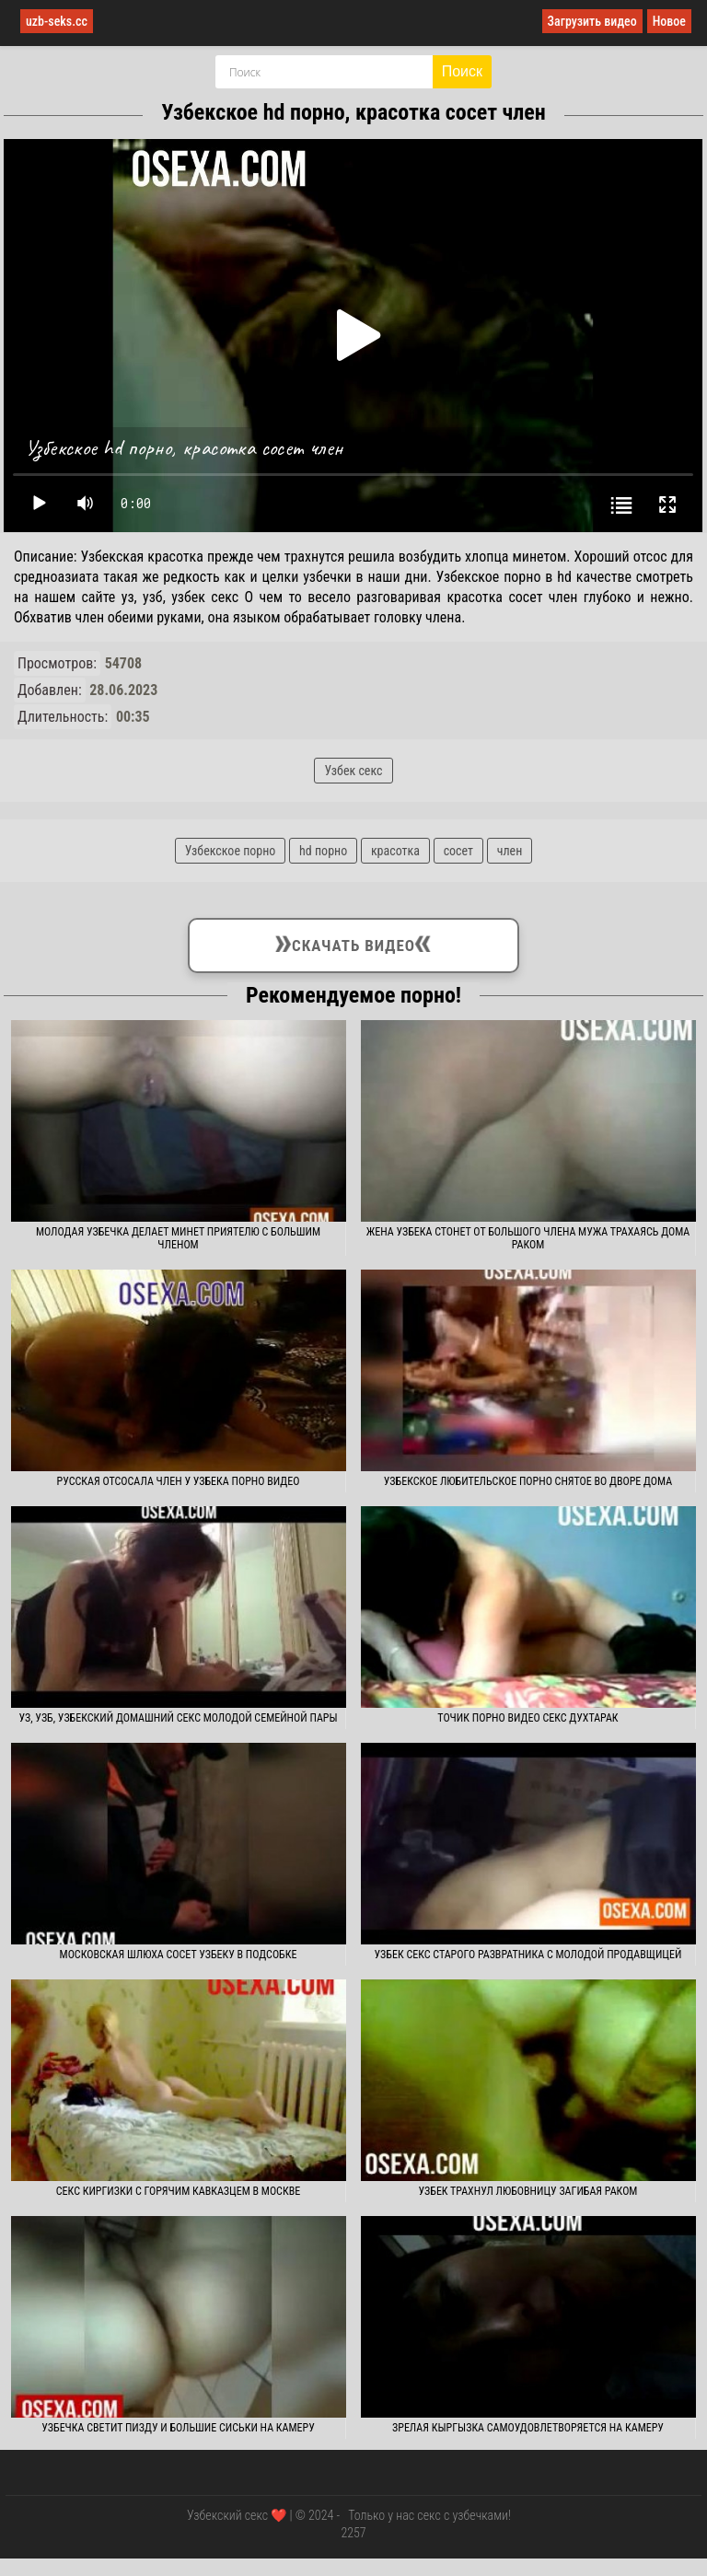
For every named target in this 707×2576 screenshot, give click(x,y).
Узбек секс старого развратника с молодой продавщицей (528, 1954)
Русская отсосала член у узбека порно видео (178, 1481)
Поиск (462, 71)
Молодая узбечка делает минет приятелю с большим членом (178, 1238)
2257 (353, 2532)
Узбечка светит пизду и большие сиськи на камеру (177, 2427)
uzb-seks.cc (56, 21)
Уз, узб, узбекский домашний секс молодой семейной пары (177, 1718)
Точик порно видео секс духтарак (527, 1718)
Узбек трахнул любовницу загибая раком (528, 2191)
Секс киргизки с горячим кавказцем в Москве (178, 2191)
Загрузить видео (592, 21)
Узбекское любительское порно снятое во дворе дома (528, 1481)
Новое (669, 21)
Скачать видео (353, 942)
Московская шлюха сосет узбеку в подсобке (178, 1954)
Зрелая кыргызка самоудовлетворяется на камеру (528, 2427)
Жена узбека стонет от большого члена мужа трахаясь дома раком (528, 1238)
